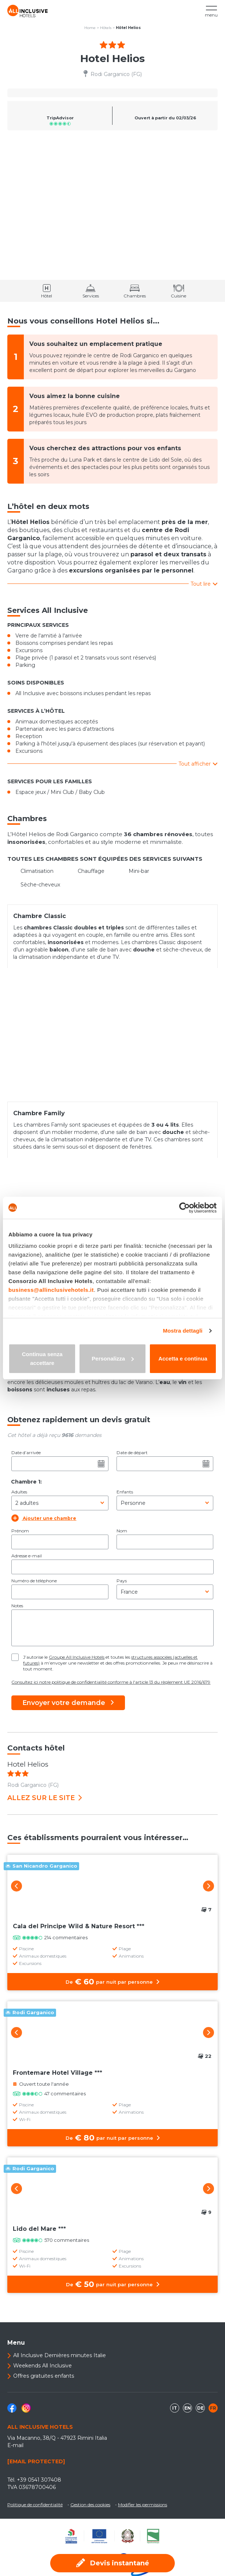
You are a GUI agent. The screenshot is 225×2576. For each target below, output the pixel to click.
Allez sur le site (44, 1798)
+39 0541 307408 (39, 2479)
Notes (17, 1605)
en (187, 2408)
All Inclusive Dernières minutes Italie (59, 2355)
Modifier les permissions (142, 2504)
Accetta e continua (182, 1358)
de (200, 2408)
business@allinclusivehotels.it (51, 1290)
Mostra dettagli (182, 1330)
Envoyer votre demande (68, 1703)
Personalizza (113, 1358)
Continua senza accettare (42, 1358)
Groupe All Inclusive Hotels (76, 1657)
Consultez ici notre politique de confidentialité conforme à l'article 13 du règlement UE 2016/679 (110, 1682)
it (174, 2408)
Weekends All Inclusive (42, 2365)
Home (90, 27)
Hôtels (105, 27)
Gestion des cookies (90, 2504)
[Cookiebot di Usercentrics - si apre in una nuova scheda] (184, 1207)
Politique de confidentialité (35, 2504)
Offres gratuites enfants (43, 2376)
